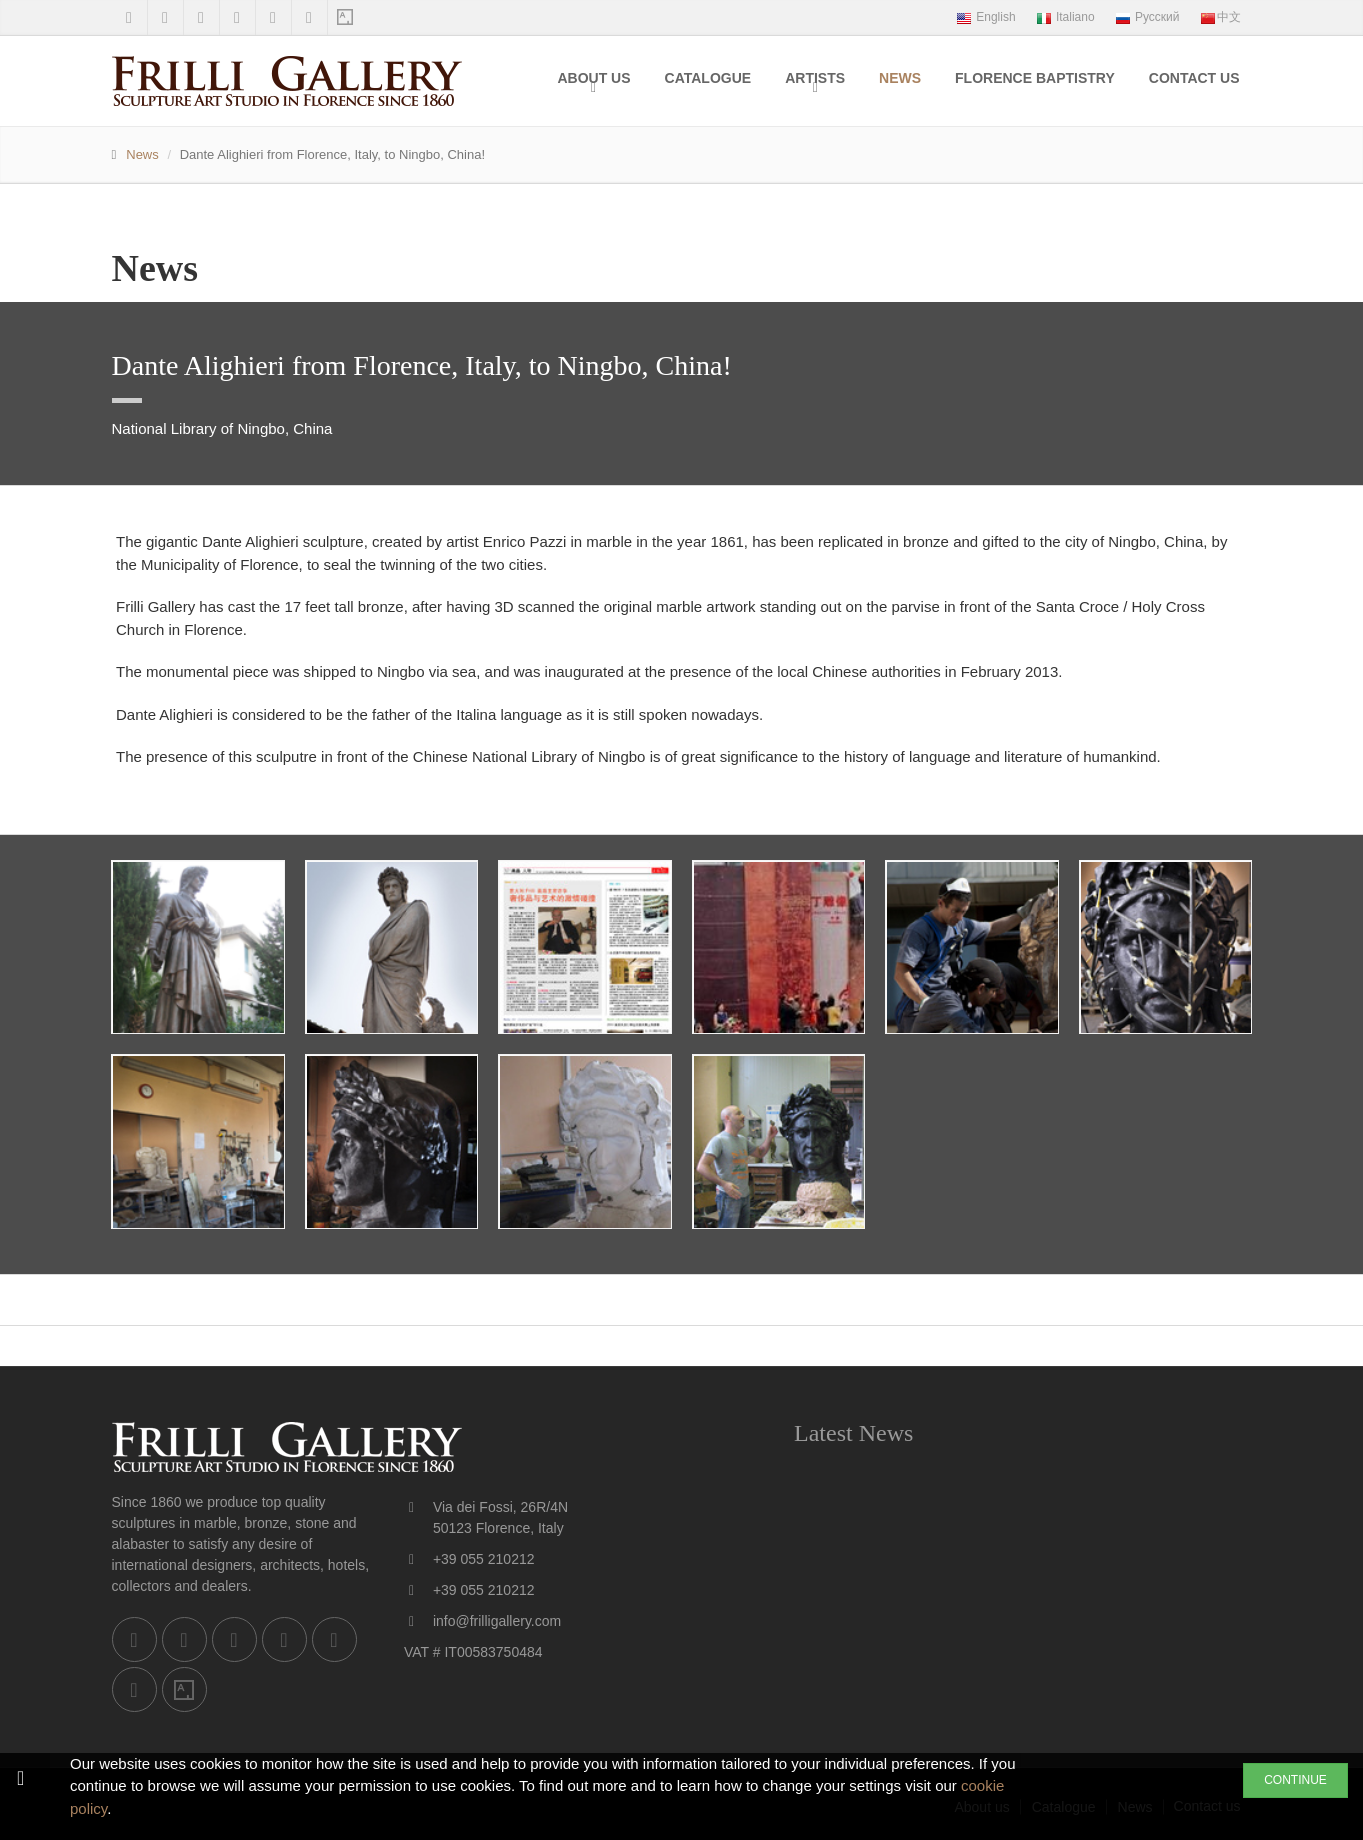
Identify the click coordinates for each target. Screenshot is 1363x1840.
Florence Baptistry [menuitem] (1035, 78)
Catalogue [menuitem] (708, 78)
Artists (815, 78)
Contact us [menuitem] (1194, 78)
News (142, 154)
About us (593, 78)
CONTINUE (1295, 1780)
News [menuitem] (900, 78)
